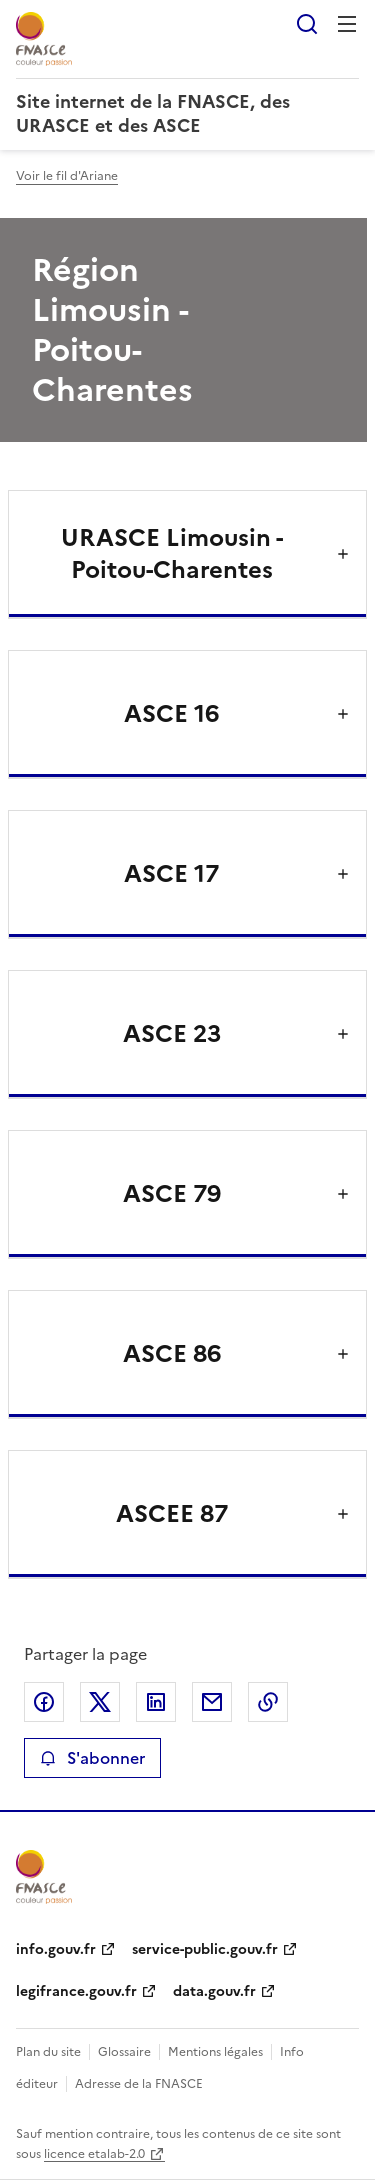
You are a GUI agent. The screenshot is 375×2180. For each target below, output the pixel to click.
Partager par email (212, 1702)
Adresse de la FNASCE (139, 2084)
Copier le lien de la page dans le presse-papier (268, 1702)
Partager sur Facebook (44, 1702)
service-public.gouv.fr (205, 1949)
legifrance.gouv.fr (76, 1991)
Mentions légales (215, 2052)
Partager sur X (100, 1702)
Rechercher (307, 24)
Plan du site (48, 2052)
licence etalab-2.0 (94, 2154)
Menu (347, 24)
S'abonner (92, 1758)
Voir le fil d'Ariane (67, 176)
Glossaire (124, 2052)
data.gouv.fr (214, 1991)
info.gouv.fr (56, 1949)
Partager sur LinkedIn (156, 1702)
